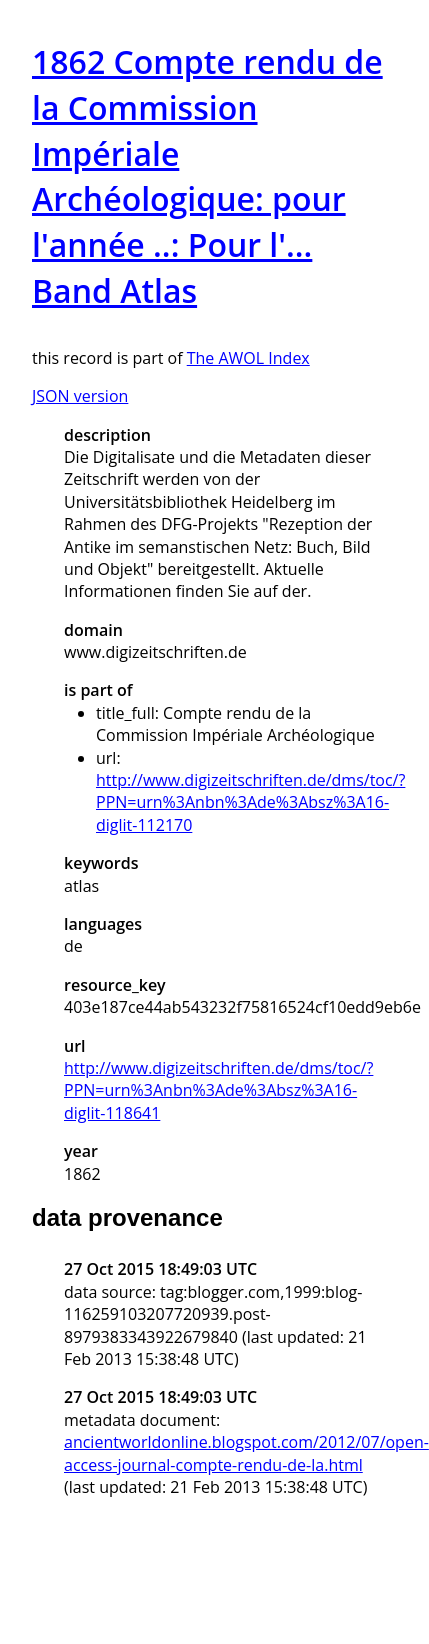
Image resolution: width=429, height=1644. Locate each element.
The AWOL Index (248, 358)
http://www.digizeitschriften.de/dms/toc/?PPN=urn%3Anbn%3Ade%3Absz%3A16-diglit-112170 (250, 802)
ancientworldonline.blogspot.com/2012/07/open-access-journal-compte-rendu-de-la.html (246, 1453)
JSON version (80, 396)
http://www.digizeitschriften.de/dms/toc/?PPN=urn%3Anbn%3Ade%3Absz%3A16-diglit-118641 (218, 1090)
